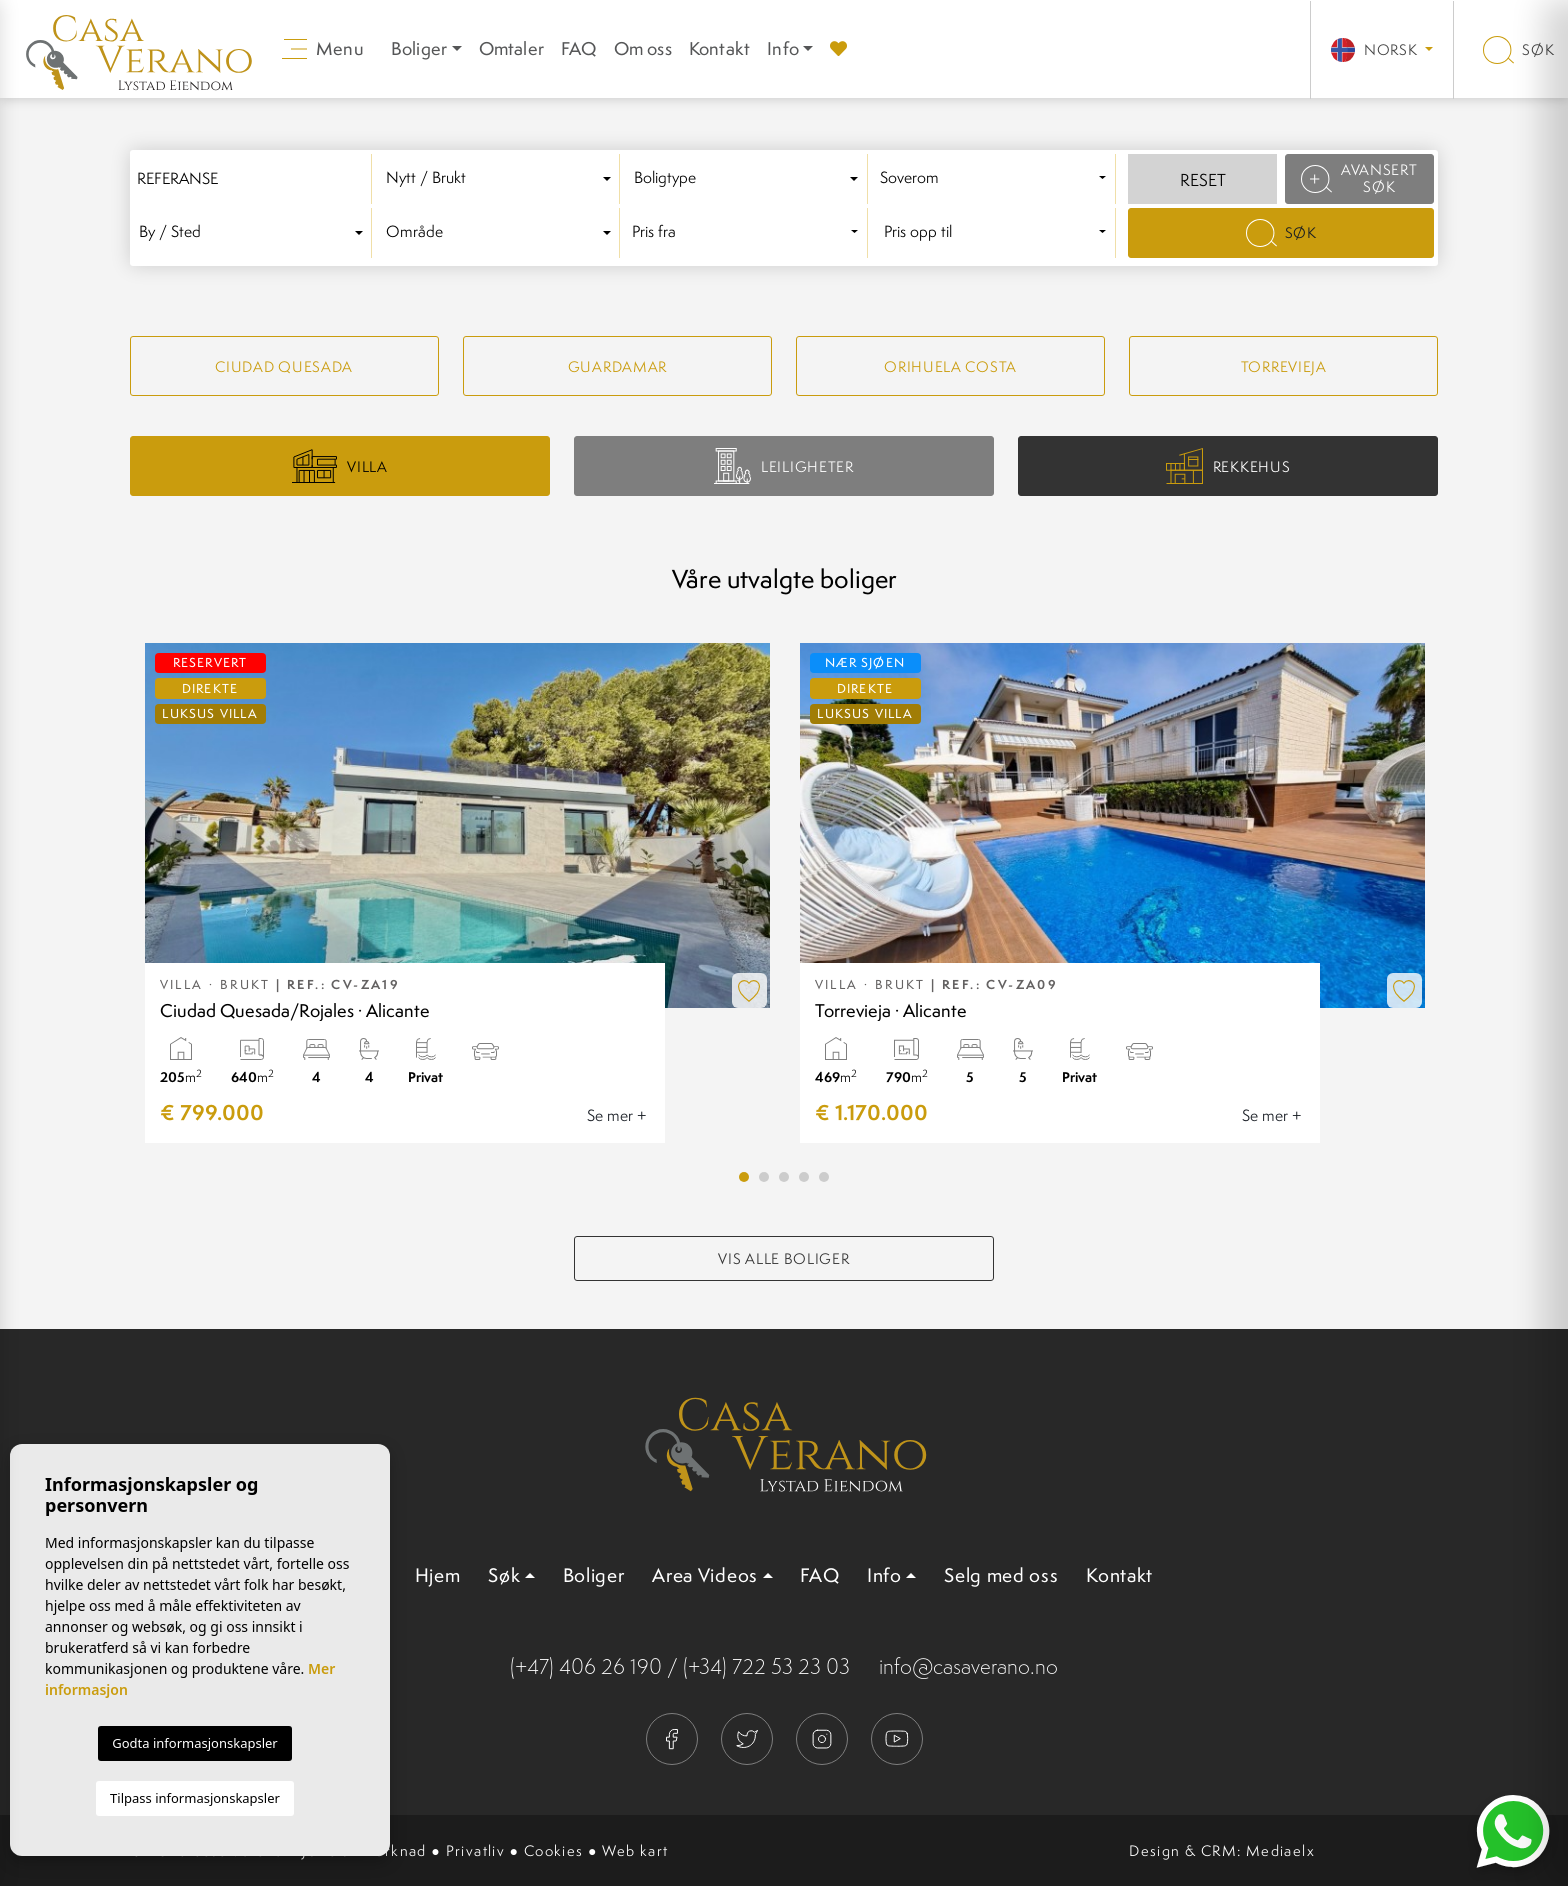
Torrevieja (1284, 366)
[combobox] (502, 179)
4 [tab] (804, 1177)
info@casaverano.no (968, 1666)
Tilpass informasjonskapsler (195, 1798)
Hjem (438, 1575)
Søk (1519, 49)
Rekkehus (1228, 466)
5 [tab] (824, 1177)
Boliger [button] (419, 48)
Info (783, 48)
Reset (1203, 180)
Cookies (554, 1850)
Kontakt (719, 48)
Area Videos (705, 1575)
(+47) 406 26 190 (586, 1666)
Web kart (635, 1850)
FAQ (579, 48)
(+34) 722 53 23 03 (766, 1666)
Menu (323, 48)
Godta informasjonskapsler (194, 1743)
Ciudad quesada (284, 366)
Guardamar (617, 366)
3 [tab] (784, 1177)
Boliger (594, 1575)
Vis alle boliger (783, 1258)
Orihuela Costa (950, 366)
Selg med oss (1001, 1575)
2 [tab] (764, 1177)
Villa (340, 466)
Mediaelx (1280, 1850)
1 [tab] (744, 1177)
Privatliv (476, 1850)
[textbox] (501, 178)
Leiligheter (783, 465)
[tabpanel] (457, 893)
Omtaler (511, 48)
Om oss (643, 48)
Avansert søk (1359, 178)
